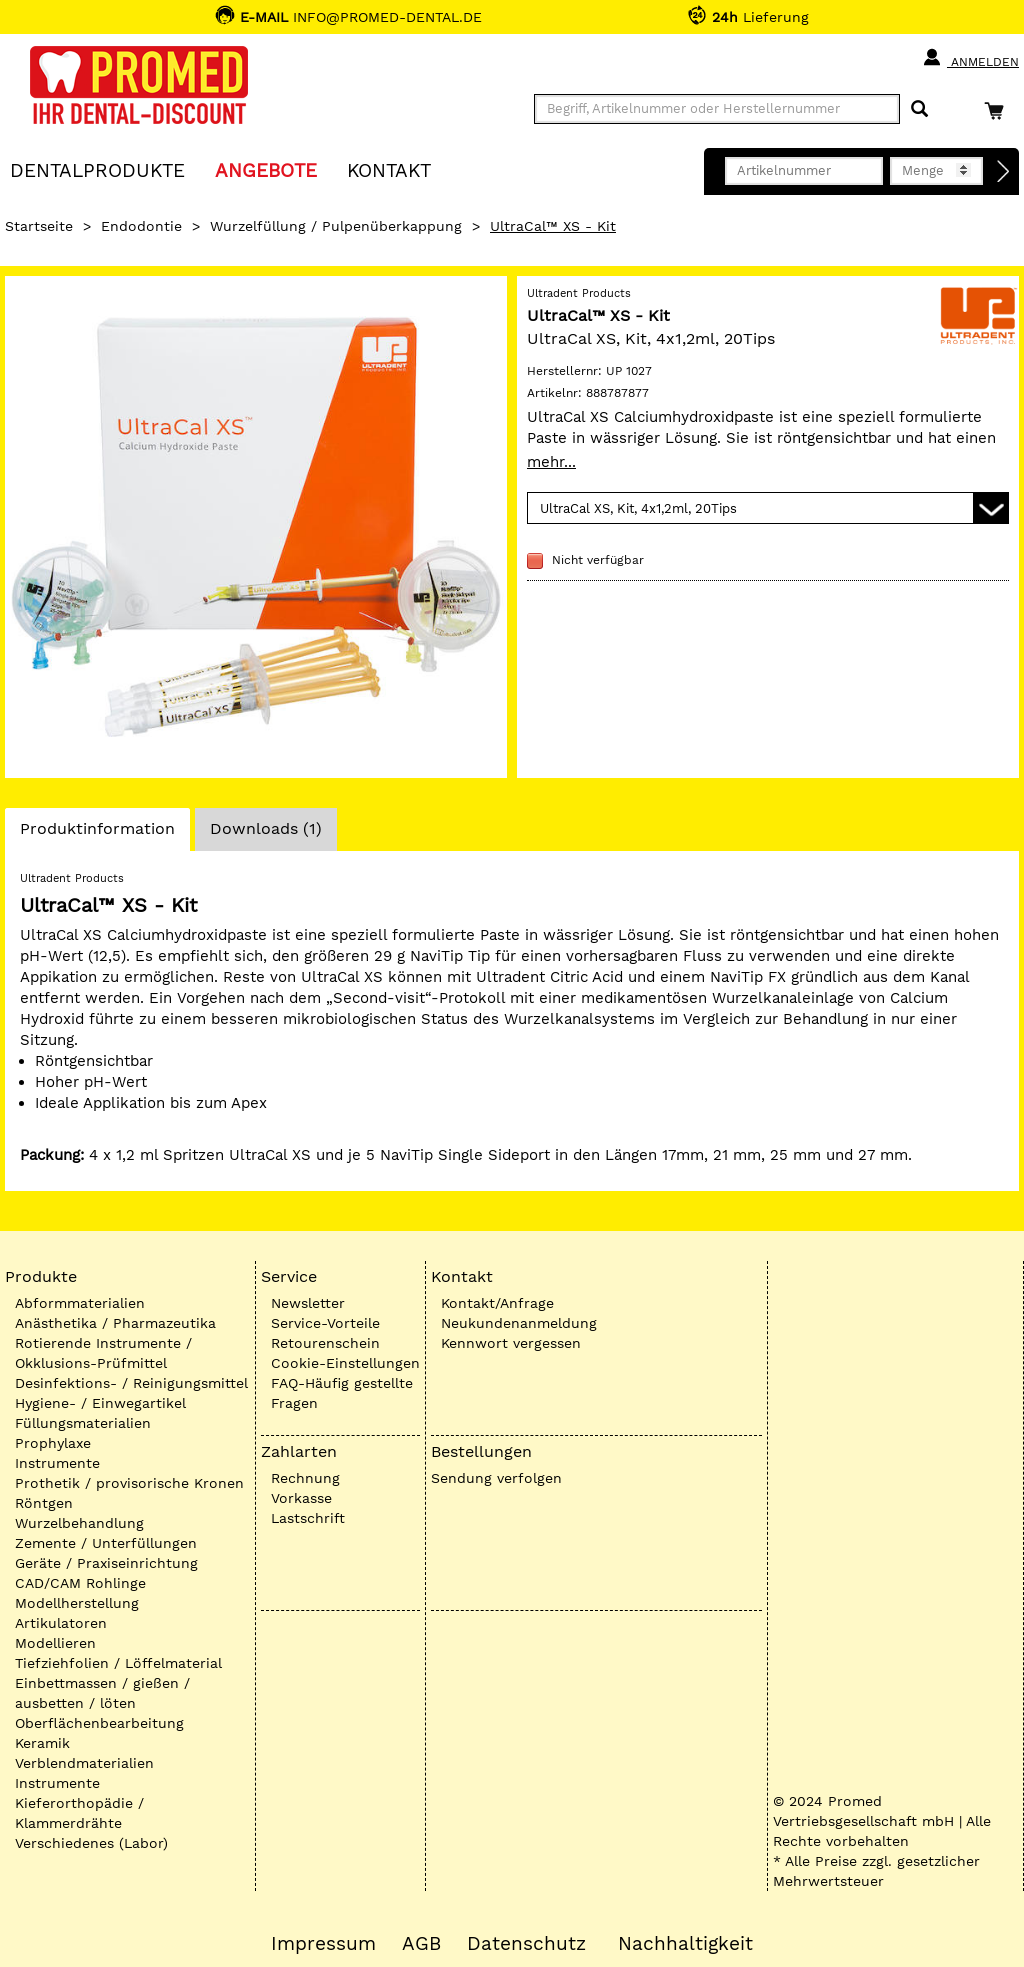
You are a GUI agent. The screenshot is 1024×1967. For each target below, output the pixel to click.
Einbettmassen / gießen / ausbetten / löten (102, 1693)
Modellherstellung (77, 1603)
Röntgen (44, 1503)
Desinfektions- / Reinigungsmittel (131, 1383)
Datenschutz (526, 1944)
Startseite (39, 226)
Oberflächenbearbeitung (99, 1723)
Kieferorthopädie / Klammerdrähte (79, 1813)
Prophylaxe (53, 1443)
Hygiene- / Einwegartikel (100, 1403)
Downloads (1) (266, 828)
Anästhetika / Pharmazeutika (115, 1323)
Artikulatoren (61, 1623)
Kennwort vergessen (511, 1343)
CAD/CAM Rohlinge (80, 1583)
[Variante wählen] (768, 508)
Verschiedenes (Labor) (91, 1843)
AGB (421, 1944)
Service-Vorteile (325, 1323)
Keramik (42, 1743)
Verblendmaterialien (84, 1763)
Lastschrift (308, 1518)
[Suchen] (919, 109)
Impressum (323, 1944)
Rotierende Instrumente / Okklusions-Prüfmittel (103, 1353)
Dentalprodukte (97, 169)
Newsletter (308, 1303)
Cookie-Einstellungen (345, 1363)
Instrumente (57, 1463)
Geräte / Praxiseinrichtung (106, 1563)
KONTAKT (389, 169)
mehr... (551, 462)
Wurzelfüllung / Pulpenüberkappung (336, 226)
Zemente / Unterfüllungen (106, 1543)
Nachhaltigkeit (685, 1944)
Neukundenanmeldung (519, 1323)
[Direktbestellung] (1004, 172)
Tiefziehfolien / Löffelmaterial (118, 1663)
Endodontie (141, 226)
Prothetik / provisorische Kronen (129, 1483)
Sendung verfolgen (496, 1478)
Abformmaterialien (80, 1303)
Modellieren (55, 1643)
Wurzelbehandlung (79, 1523)
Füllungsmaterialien (83, 1423)
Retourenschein (325, 1343)
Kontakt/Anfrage (497, 1303)
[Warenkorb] (999, 110)
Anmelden (970, 58)
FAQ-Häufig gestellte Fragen (342, 1393)
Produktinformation (97, 834)
